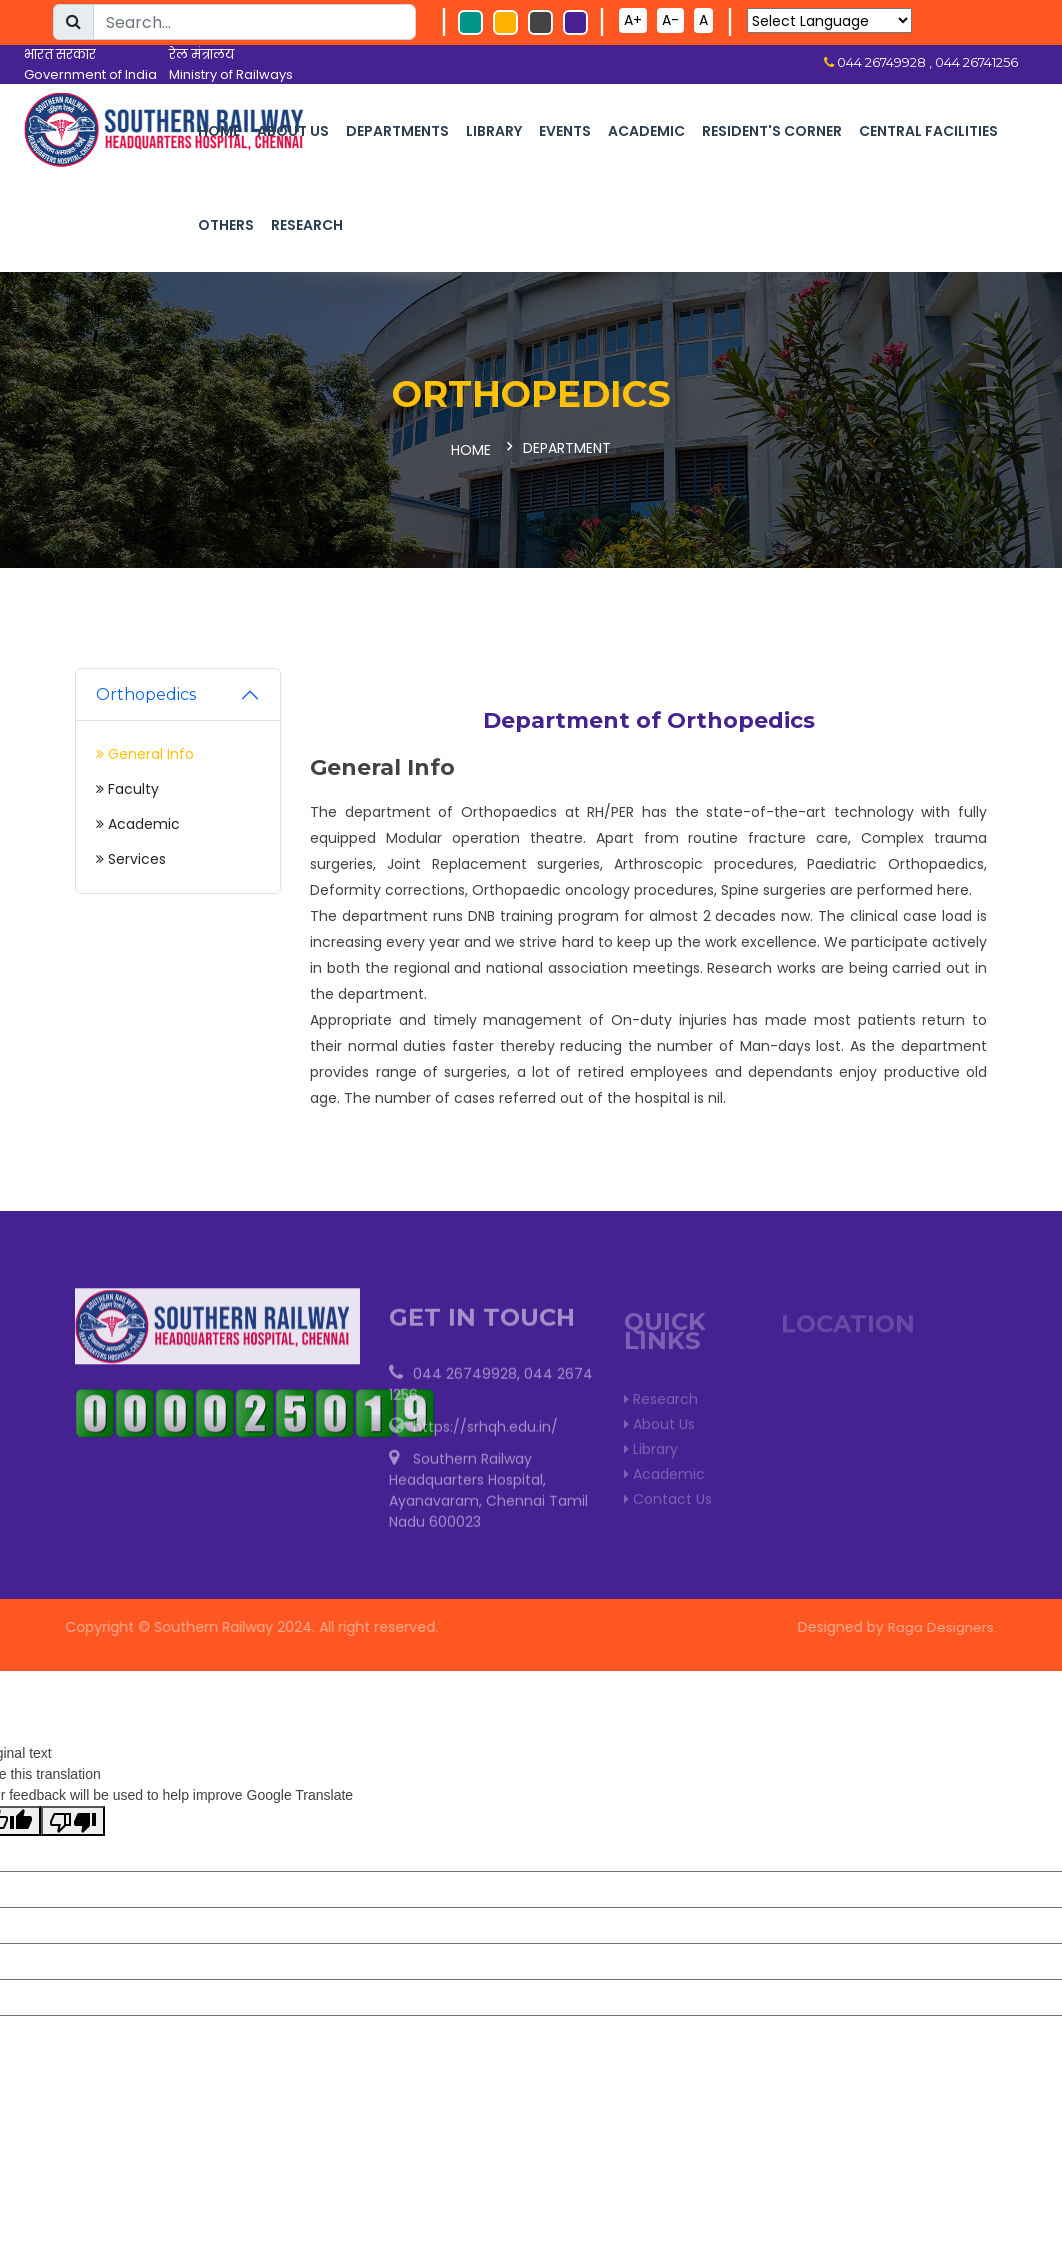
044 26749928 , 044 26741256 (926, 62)
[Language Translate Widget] (829, 20)
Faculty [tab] (127, 785)
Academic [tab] (138, 820)
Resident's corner (772, 131)
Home (219, 131)
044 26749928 (465, 1377)
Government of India (90, 74)
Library (494, 131)
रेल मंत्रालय (201, 54)
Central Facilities (928, 131)
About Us (293, 131)
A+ (633, 20)
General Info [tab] (145, 750)
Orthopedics (146, 690)
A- (670, 20)
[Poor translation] (73, 1817)
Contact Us (668, 1499)
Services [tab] (131, 855)
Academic (646, 131)
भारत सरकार (60, 54)
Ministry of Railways (231, 74)
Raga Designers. (949, 1623)
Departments (397, 131)
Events (565, 131)
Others (226, 225)
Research (307, 225)
